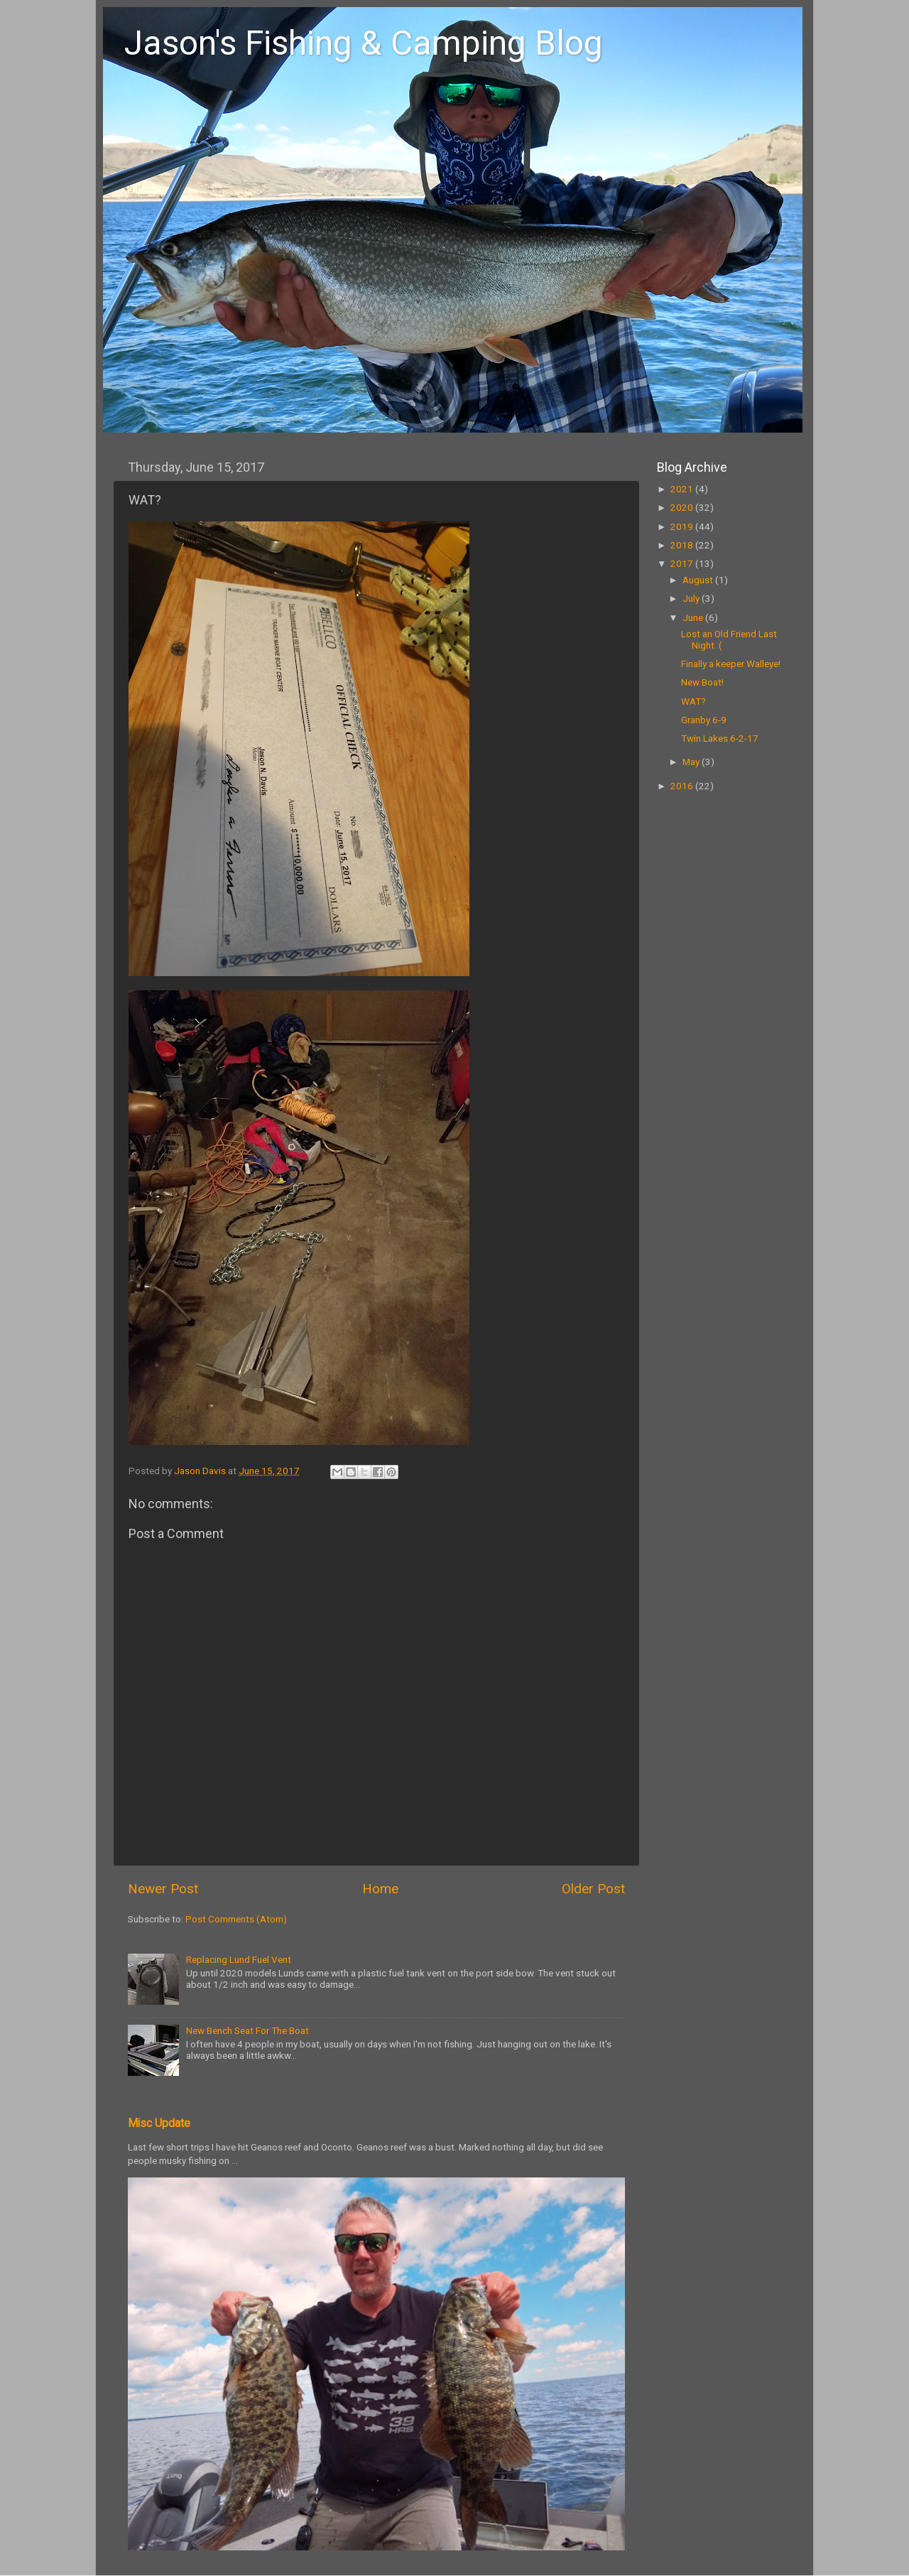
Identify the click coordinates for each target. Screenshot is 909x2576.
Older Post (593, 1888)
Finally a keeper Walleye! (730, 663)
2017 (682, 563)
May (692, 761)
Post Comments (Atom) (236, 1919)
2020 (682, 507)
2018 (682, 545)
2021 (682, 488)
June (693, 617)
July (692, 598)
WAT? (693, 701)
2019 (682, 526)
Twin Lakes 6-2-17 (719, 738)
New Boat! (702, 682)
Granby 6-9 (703, 719)
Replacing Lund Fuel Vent (238, 1959)
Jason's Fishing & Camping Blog (363, 43)
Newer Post (163, 1888)
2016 (682, 785)
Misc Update (159, 2123)
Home (380, 1888)
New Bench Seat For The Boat (247, 2030)
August (698, 579)
